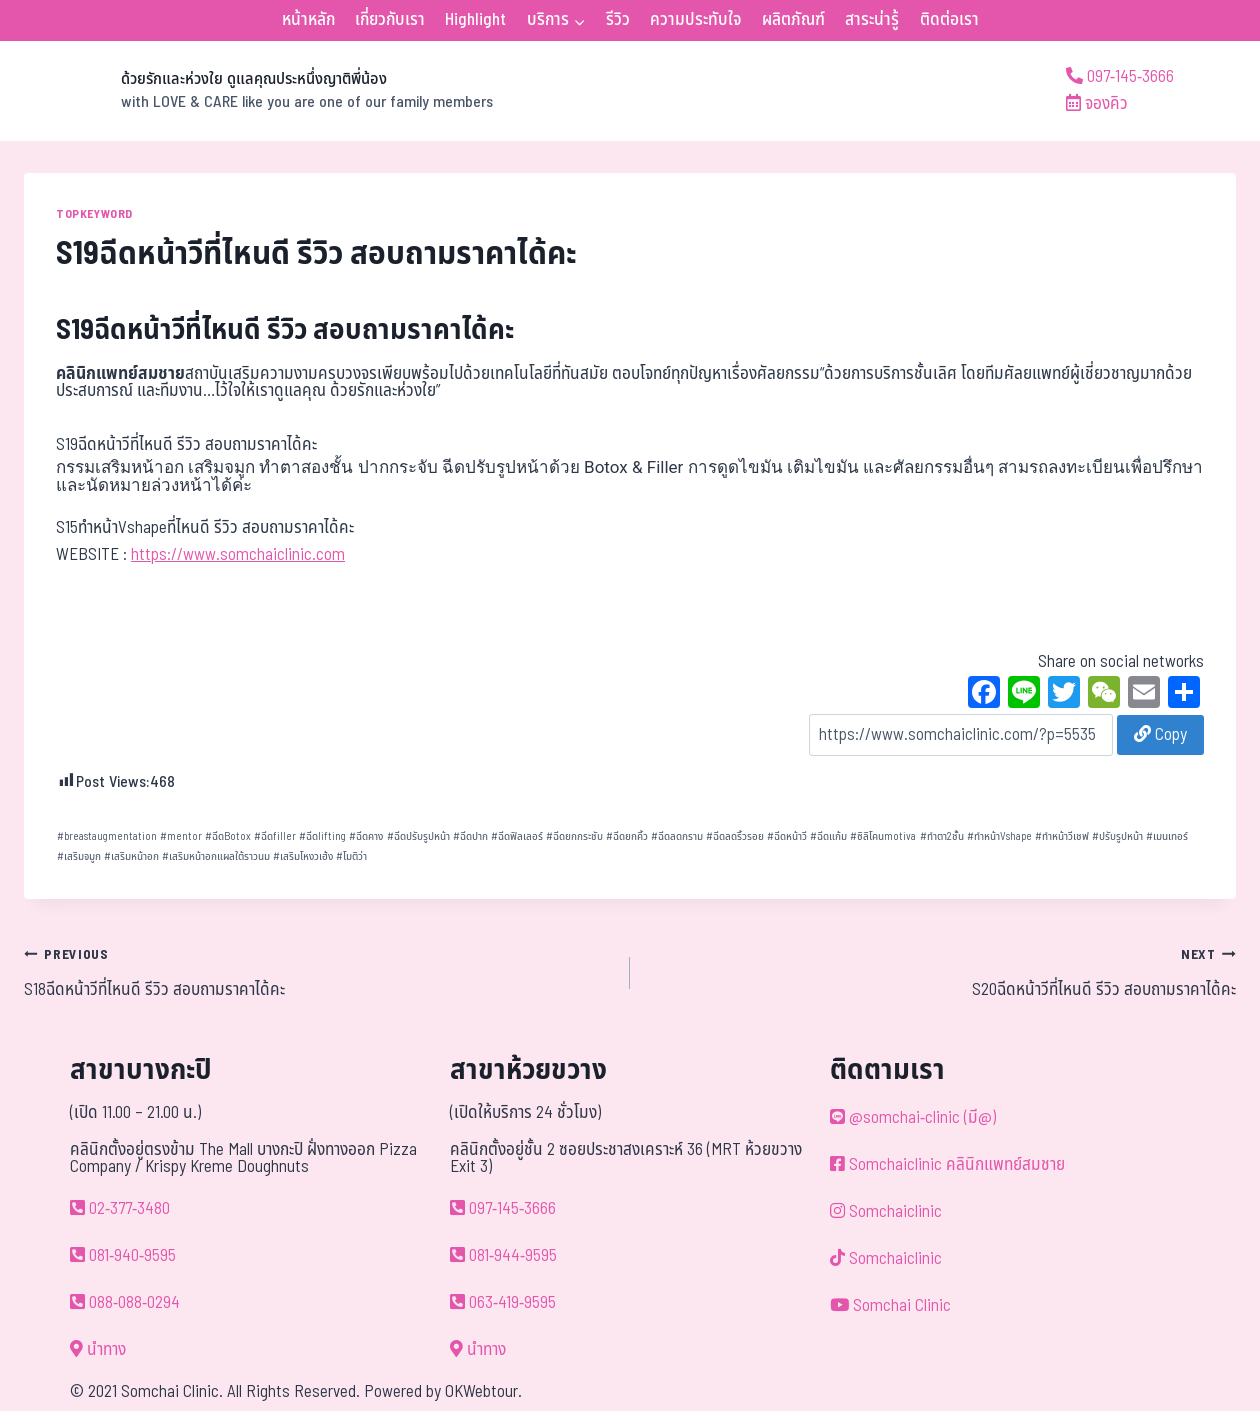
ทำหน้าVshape (999, 836)
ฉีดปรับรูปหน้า (418, 836)
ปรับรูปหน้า (1117, 836)
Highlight (475, 20)
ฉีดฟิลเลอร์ (517, 836)
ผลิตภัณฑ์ (793, 20)
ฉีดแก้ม (828, 836)
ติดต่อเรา (949, 20)
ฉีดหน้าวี (787, 836)
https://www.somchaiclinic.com (238, 555)
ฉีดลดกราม (677, 836)
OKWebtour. (483, 1392)
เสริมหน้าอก (131, 856)
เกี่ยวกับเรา (390, 20)
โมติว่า (351, 856)
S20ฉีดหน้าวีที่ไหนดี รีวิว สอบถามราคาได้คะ (941, 972)
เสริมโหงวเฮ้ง (303, 856)
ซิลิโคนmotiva (883, 836)
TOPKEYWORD (94, 214)
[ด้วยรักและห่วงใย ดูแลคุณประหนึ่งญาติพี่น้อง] (258, 91)
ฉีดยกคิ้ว (627, 836)
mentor (181, 836)
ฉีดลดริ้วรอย (735, 836)
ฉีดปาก (470, 836)
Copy (1160, 735)
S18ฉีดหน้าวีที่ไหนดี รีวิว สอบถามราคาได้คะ (318, 972)
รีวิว (618, 20)
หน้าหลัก (308, 20)
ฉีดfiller (275, 836)
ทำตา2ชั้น (942, 836)
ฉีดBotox (228, 836)
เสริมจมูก (79, 856)
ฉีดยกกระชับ (574, 836)
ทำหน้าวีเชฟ (1062, 836)
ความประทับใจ (695, 20)
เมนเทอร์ (1167, 836)
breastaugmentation (107, 836)
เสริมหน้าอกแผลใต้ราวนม (216, 856)
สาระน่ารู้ (872, 20)
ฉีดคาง (366, 836)
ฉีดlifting (322, 836)
